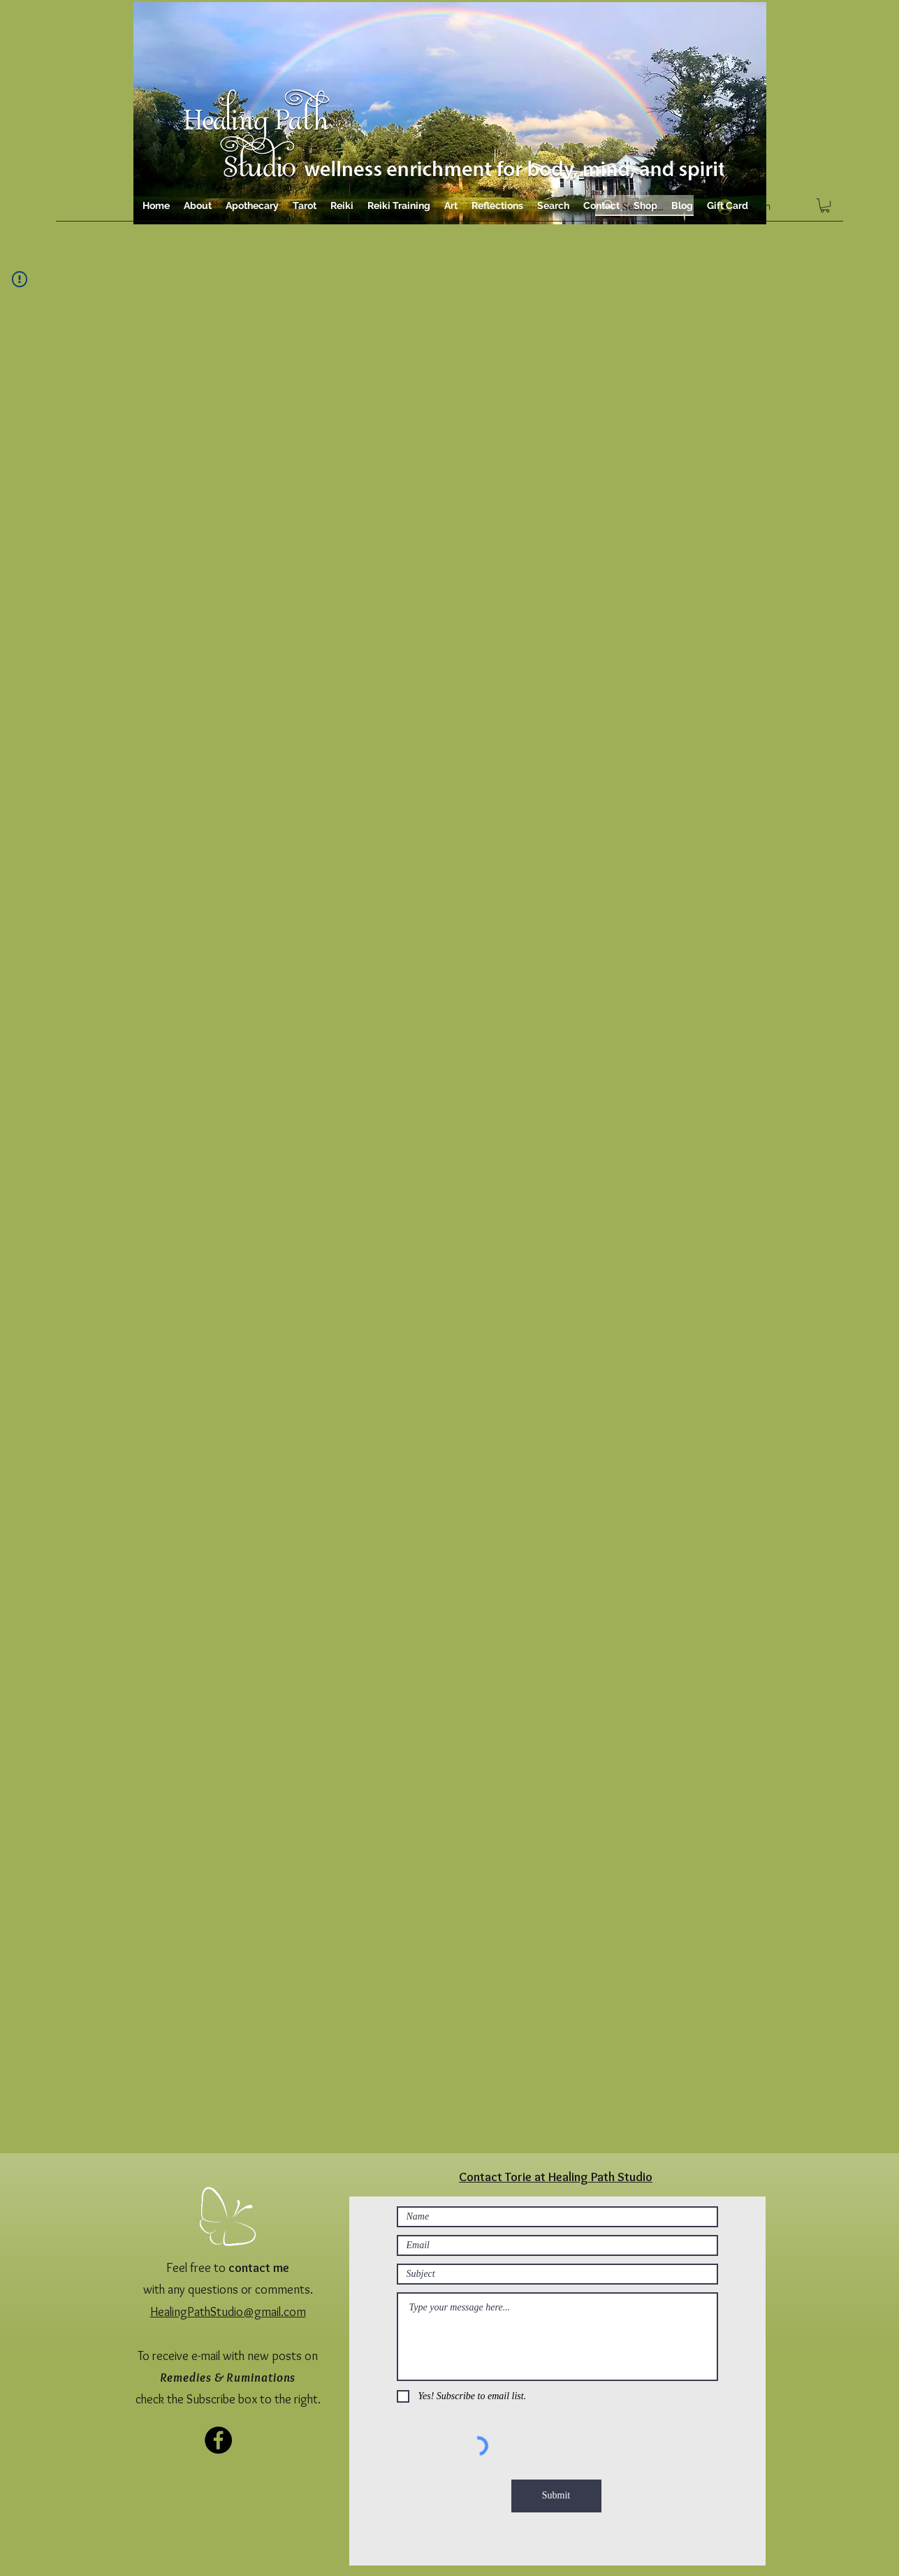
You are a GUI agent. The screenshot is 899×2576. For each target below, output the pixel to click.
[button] (825, 205)
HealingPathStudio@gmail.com (228, 2312)
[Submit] (556, 2496)
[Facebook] (218, 2440)
